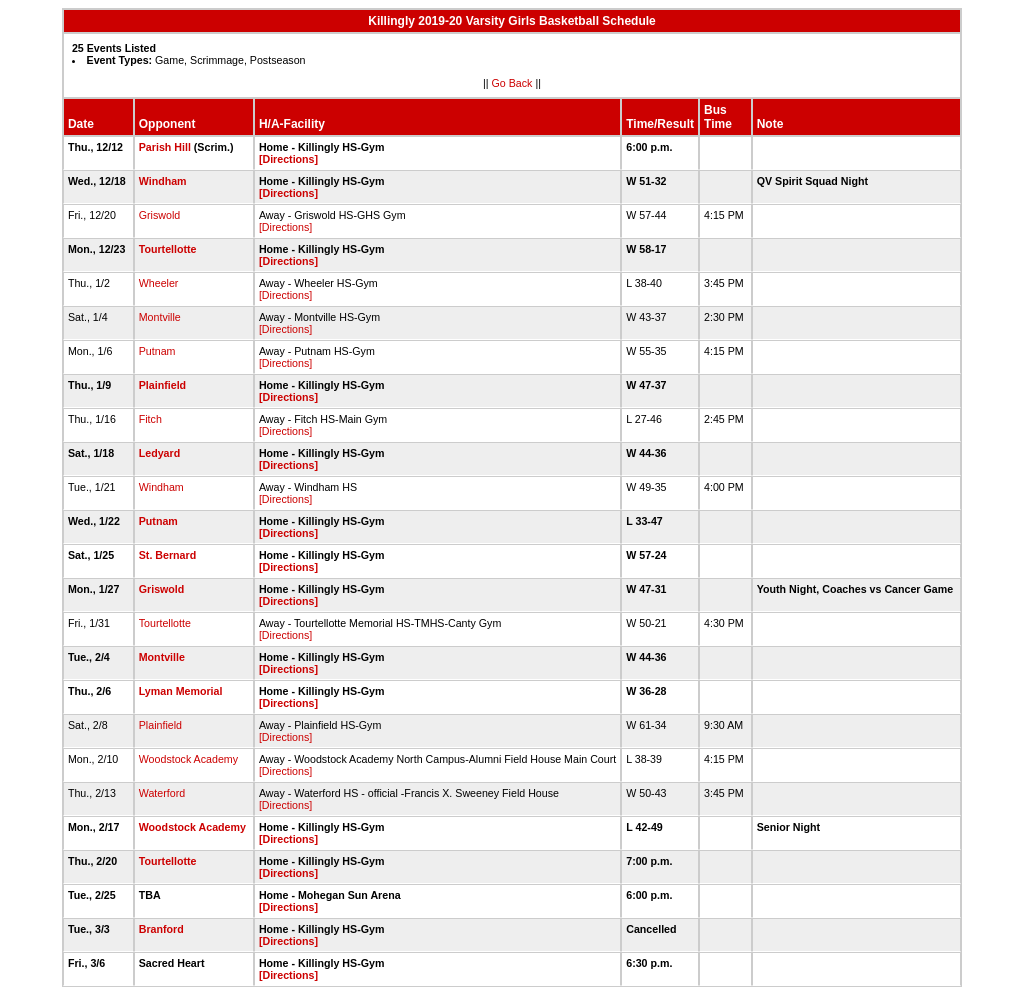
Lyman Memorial (181, 691)
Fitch (150, 419)
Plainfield (162, 385)
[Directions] (288, 159)
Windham (163, 181)
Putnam (157, 351)
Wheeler (159, 283)
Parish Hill (165, 147)
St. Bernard (167, 555)
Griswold (159, 215)
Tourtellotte (168, 249)
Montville (160, 317)
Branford (161, 929)
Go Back (512, 83)
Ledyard (159, 453)
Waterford (162, 793)
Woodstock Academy (188, 759)
